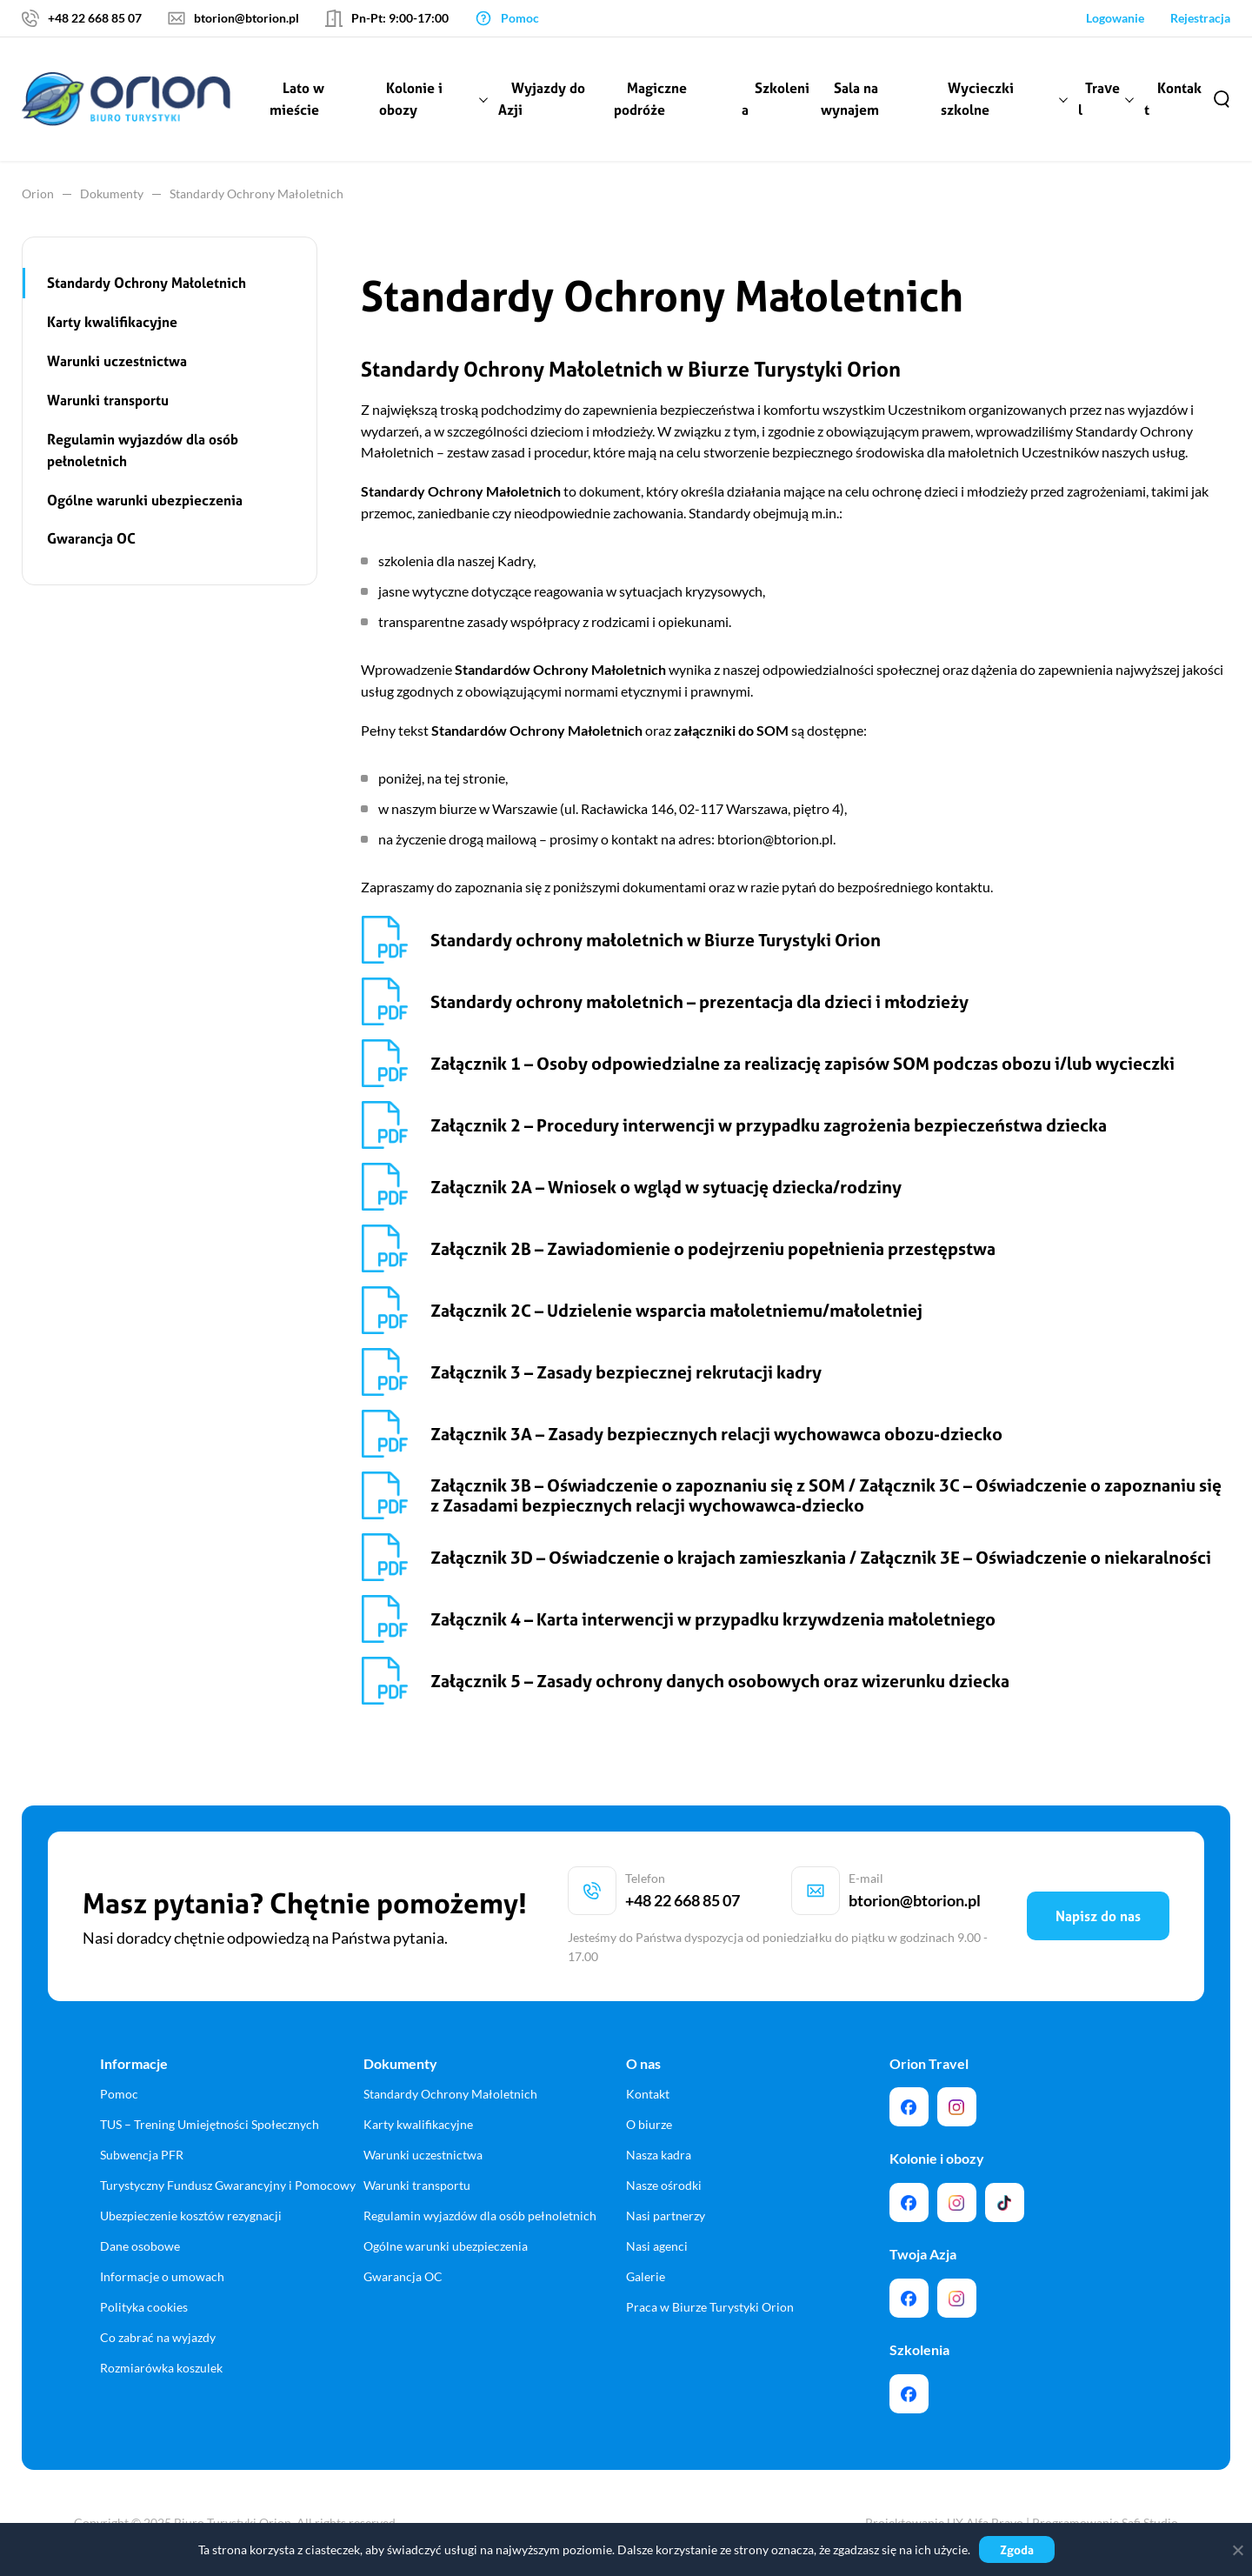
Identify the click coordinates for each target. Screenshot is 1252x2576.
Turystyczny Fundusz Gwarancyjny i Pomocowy (228, 2185)
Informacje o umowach (162, 2276)
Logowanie (1115, 17)
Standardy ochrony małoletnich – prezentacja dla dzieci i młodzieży (699, 1001)
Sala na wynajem (850, 98)
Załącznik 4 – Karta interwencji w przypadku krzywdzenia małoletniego (713, 1619)
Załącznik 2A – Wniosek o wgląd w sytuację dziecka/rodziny (666, 1187)
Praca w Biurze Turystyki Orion (710, 2306)
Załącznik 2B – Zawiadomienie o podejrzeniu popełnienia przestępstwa (713, 1248)
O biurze (649, 2124)
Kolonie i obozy (411, 98)
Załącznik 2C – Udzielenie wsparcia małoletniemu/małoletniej (676, 1310)
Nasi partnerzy (665, 2215)
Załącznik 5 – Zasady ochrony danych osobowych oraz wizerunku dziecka (719, 1681)
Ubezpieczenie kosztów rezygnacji (191, 2215)
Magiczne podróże (650, 98)
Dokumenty (111, 193)
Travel (1099, 98)
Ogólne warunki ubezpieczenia (145, 500)
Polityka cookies (144, 2306)
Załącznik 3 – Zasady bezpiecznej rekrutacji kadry (626, 1372)
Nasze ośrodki (664, 2185)
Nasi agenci (657, 2246)
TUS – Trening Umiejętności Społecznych (209, 2124)
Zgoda (1017, 2549)
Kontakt (1173, 98)
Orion (38, 193)
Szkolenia (775, 98)
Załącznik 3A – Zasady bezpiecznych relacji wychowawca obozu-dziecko (716, 1434)
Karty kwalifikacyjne (112, 321)
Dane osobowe (140, 2246)
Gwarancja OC (91, 538)
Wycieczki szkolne (977, 98)
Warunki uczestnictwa (117, 360)
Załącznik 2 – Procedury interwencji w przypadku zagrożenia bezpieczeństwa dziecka (768, 1125)
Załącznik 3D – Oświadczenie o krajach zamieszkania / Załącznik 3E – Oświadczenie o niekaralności (820, 1557)
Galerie (645, 2276)
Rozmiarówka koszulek (161, 2367)
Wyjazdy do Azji (541, 98)
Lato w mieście (297, 98)
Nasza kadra (658, 2154)
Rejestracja (1200, 17)
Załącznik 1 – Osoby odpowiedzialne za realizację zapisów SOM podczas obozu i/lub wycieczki (802, 1063)
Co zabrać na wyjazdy (158, 2337)
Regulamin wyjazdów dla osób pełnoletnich (142, 450)
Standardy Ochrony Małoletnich (146, 282)
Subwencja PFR (141, 2154)
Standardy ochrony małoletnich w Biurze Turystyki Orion (655, 940)
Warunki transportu (108, 400)
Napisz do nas (1098, 1915)
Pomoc (119, 2093)
